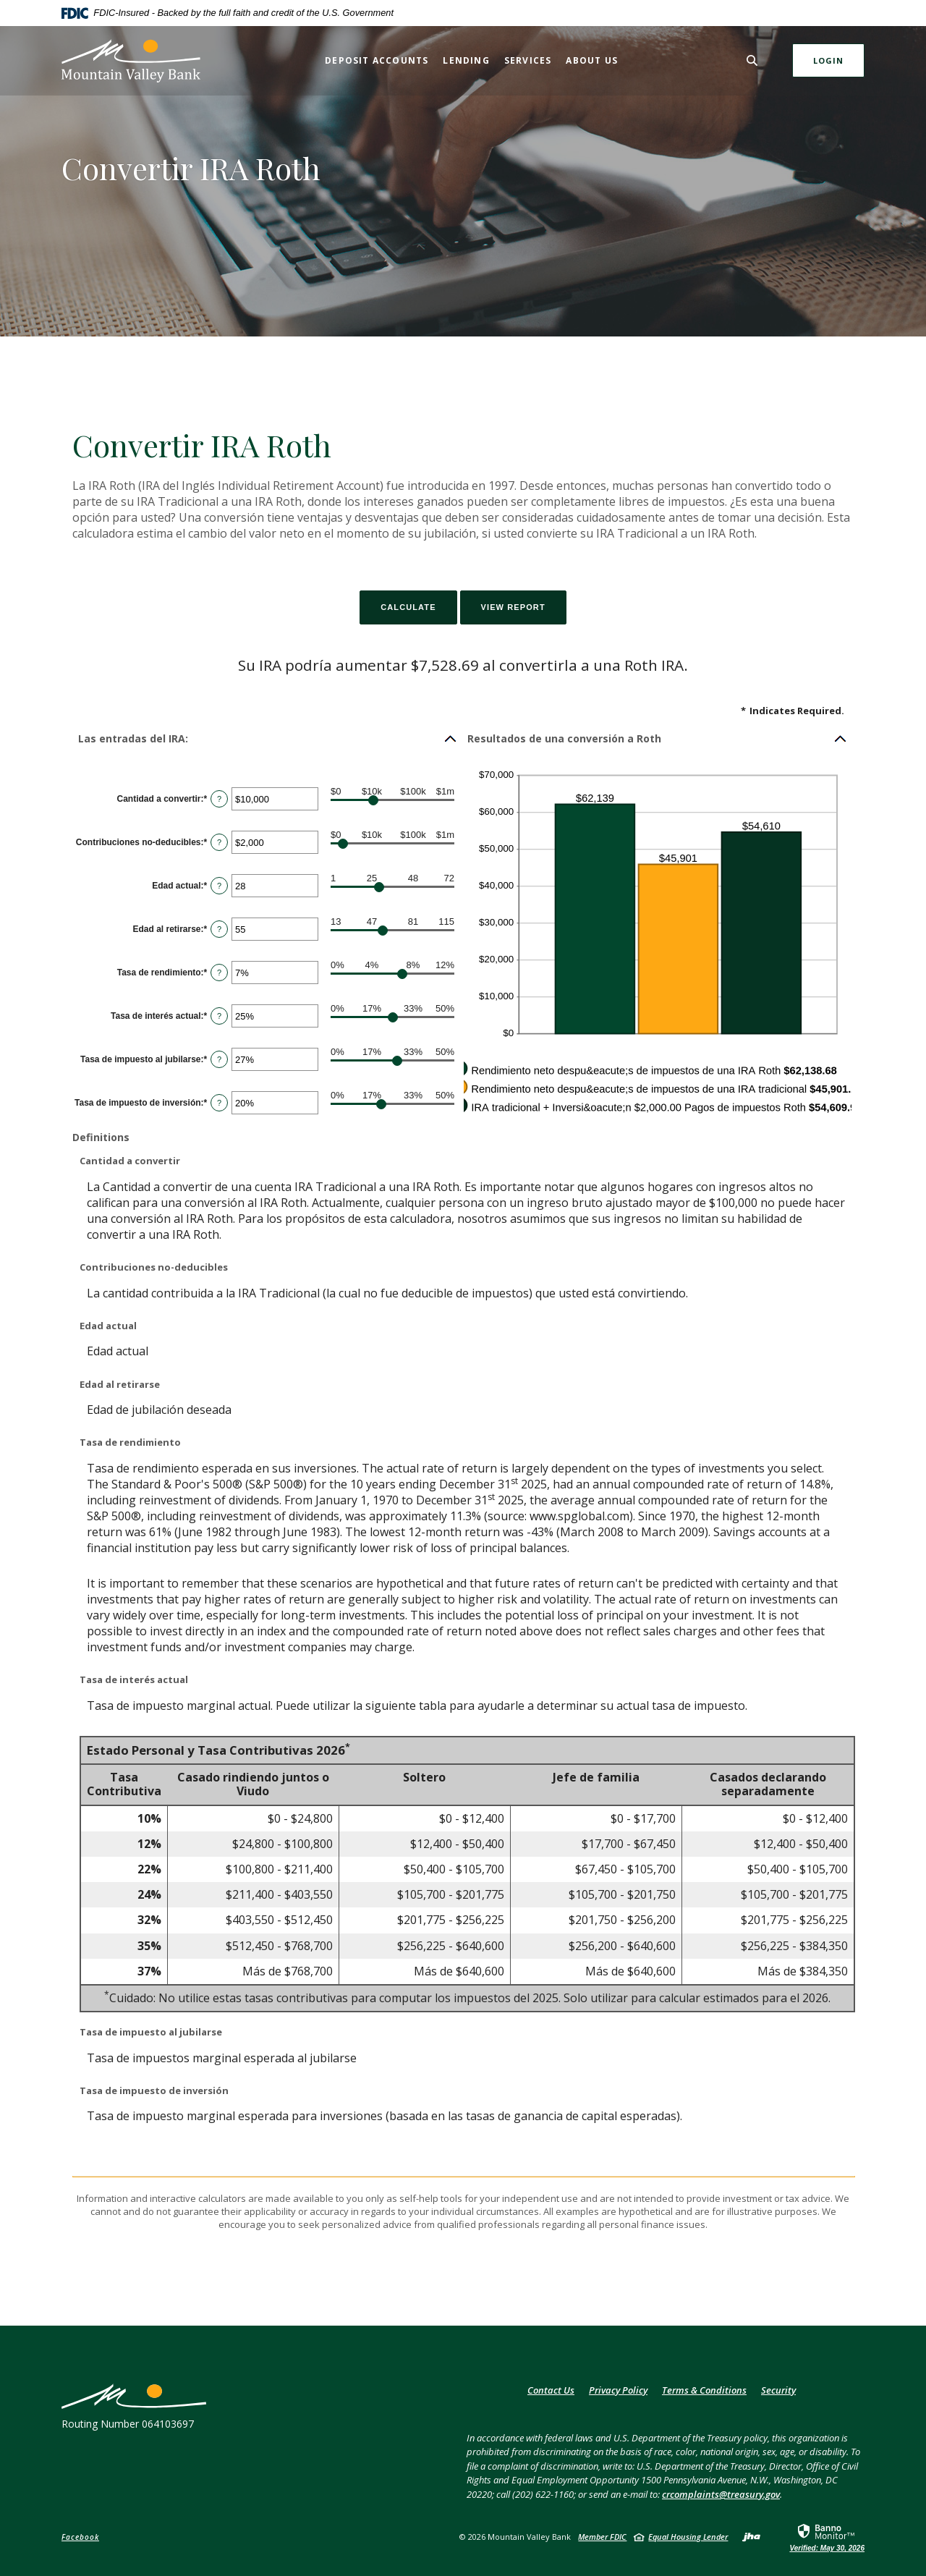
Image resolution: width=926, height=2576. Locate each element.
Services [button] (528, 60)
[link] (827, 2537)
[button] (268, 738)
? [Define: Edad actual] (219, 885)
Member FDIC (602, 2536)
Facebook (80, 2537)
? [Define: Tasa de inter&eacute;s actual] (219, 1016)
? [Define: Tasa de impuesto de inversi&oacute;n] (219, 1102)
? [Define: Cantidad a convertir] (219, 799)
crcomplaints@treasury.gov (721, 2494)
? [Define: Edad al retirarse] (219, 929)
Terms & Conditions (704, 2390)
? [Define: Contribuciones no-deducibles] (219, 842)
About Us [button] (592, 60)
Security (778, 2390)
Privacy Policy (618, 2390)
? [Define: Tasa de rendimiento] (219, 972)
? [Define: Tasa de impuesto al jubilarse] (219, 1059)
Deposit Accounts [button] (376, 60)
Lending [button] (466, 60)
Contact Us (550, 2390)
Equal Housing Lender (688, 2536)
